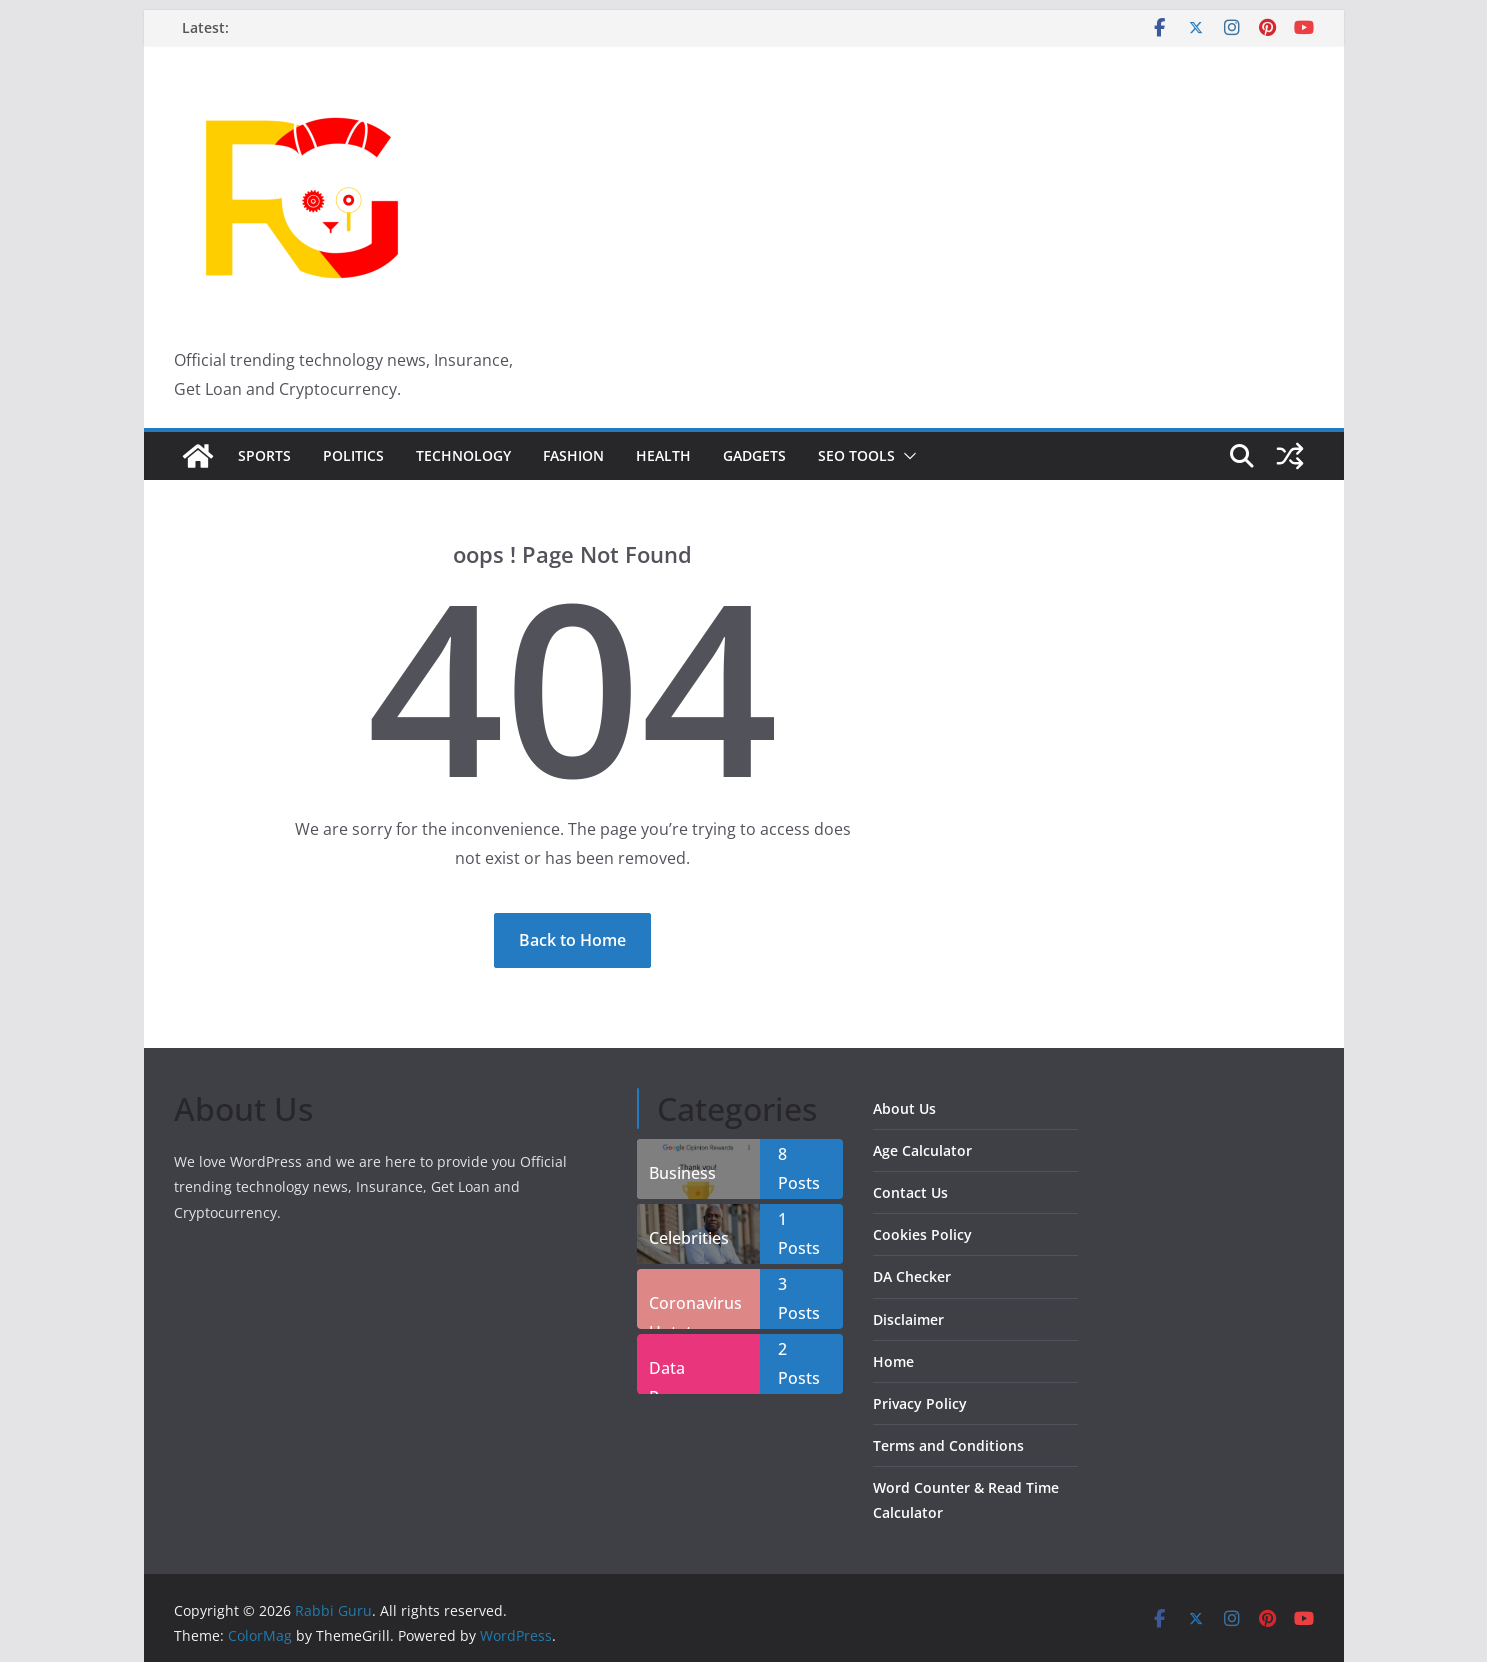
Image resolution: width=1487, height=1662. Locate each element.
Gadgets (754, 455)
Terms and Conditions (948, 1445)
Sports (264, 455)
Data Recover (679, 1375)
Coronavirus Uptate (695, 1310)
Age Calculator (922, 1150)
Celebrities (689, 1238)
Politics (353, 455)
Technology (463, 455)
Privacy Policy (920, 1403)
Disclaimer (908, 1319)
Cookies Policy (922, 1234)
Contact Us (910, 1192)
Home (893, 1361)
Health (663, 455)
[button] (906, 456)
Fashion (573, 455)
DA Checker (912, 1276)
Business (682, 1173)
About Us (904, 1108)
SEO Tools (856, 455)
